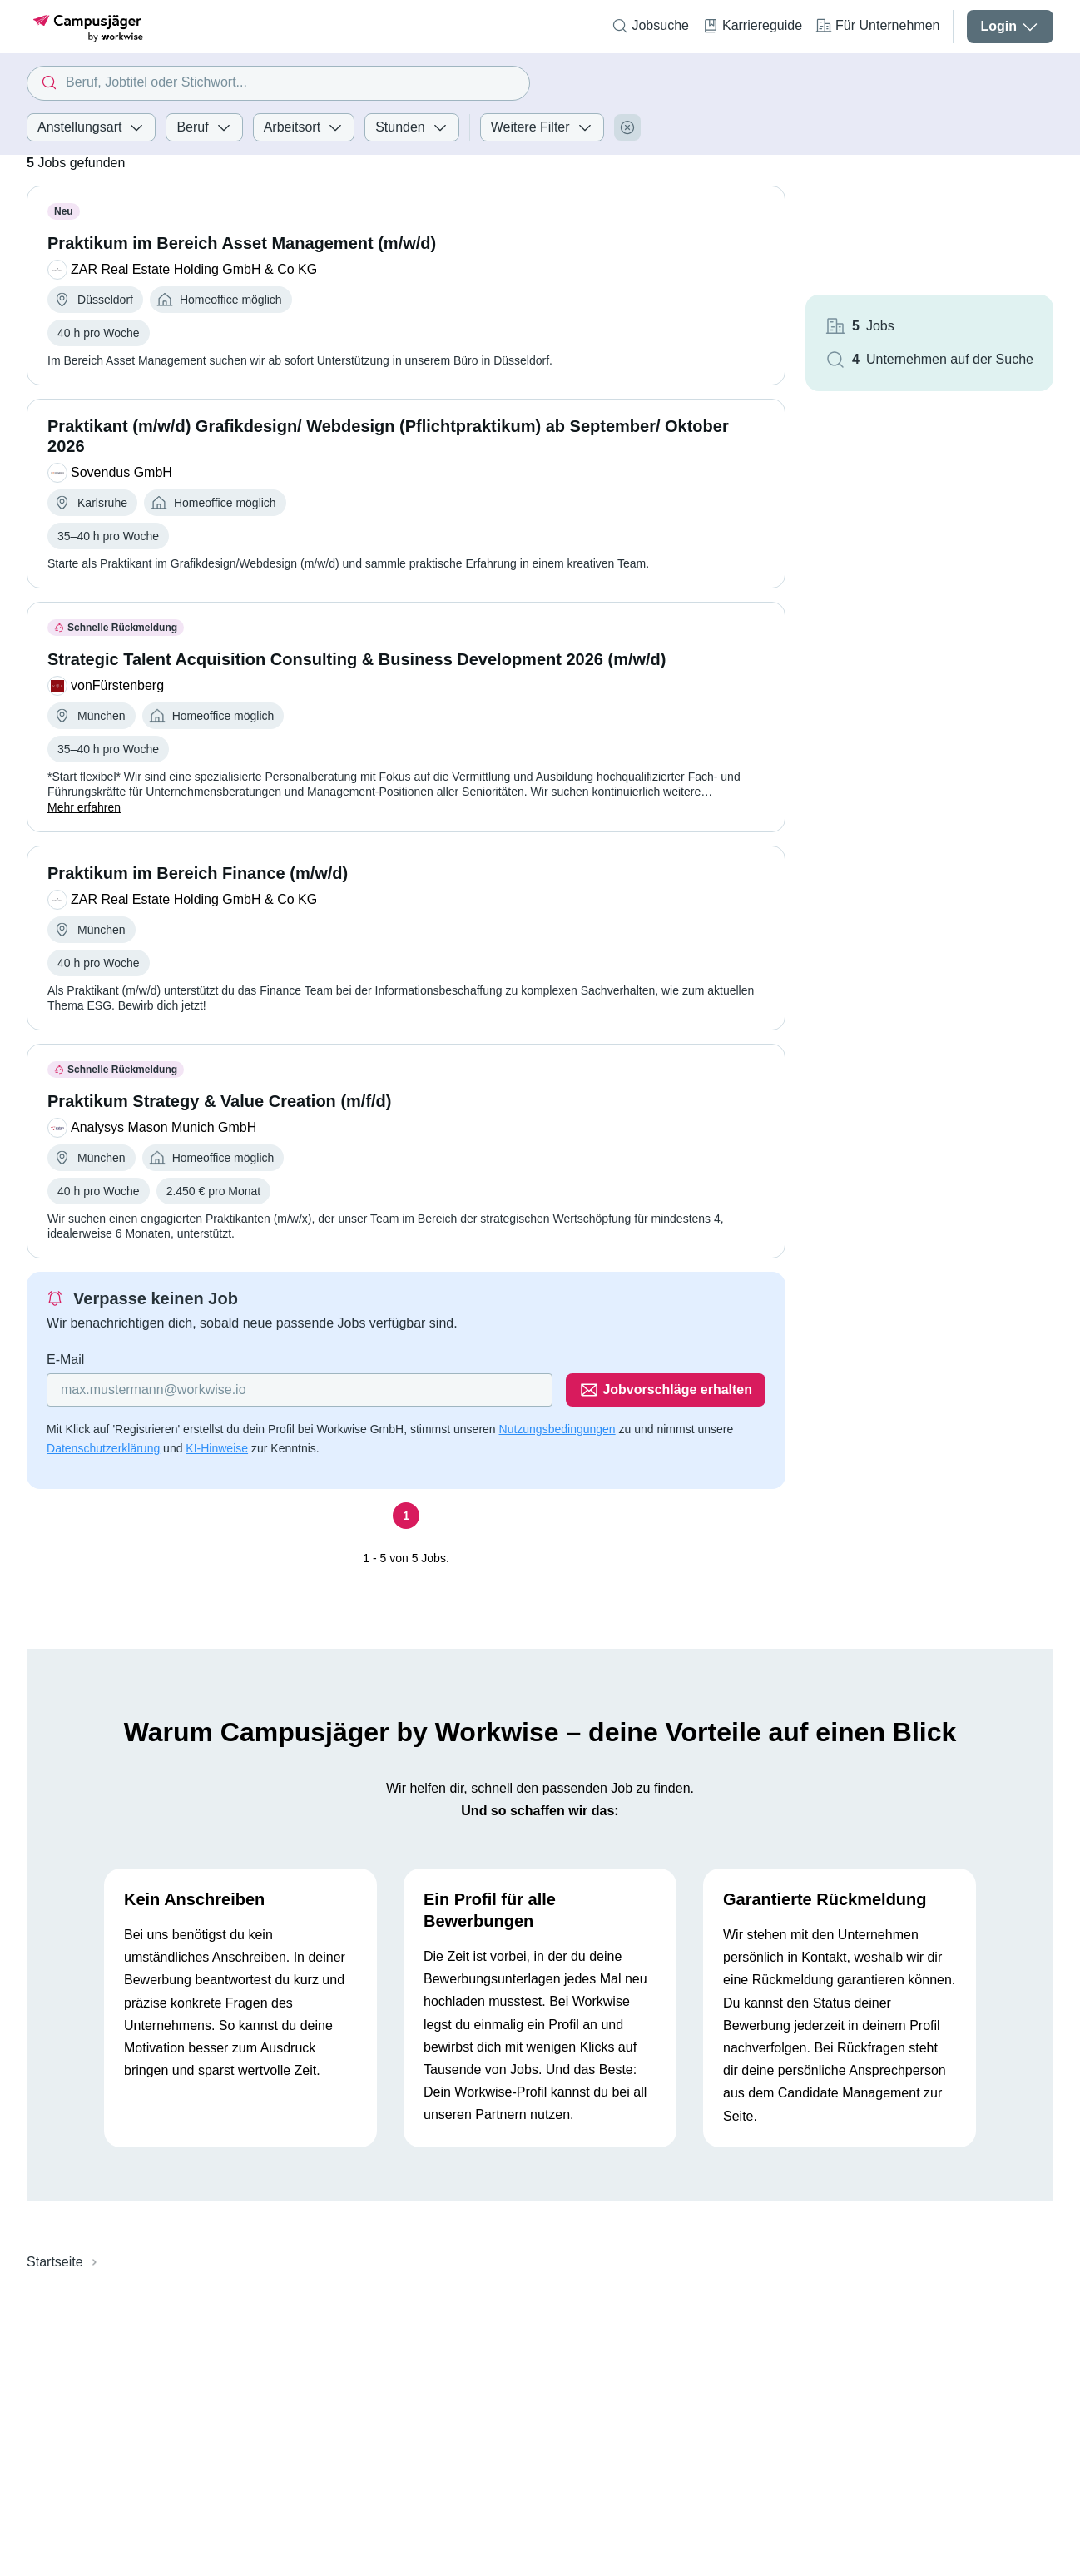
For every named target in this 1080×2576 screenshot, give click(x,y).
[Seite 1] (406, 1515)
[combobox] (278, 83)
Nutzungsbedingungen (557, 1429)
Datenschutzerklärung (103, 1448)
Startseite (55, 2262)
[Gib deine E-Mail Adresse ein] (299, 1390)
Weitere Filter (542, 127)
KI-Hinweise (217, 1448)
